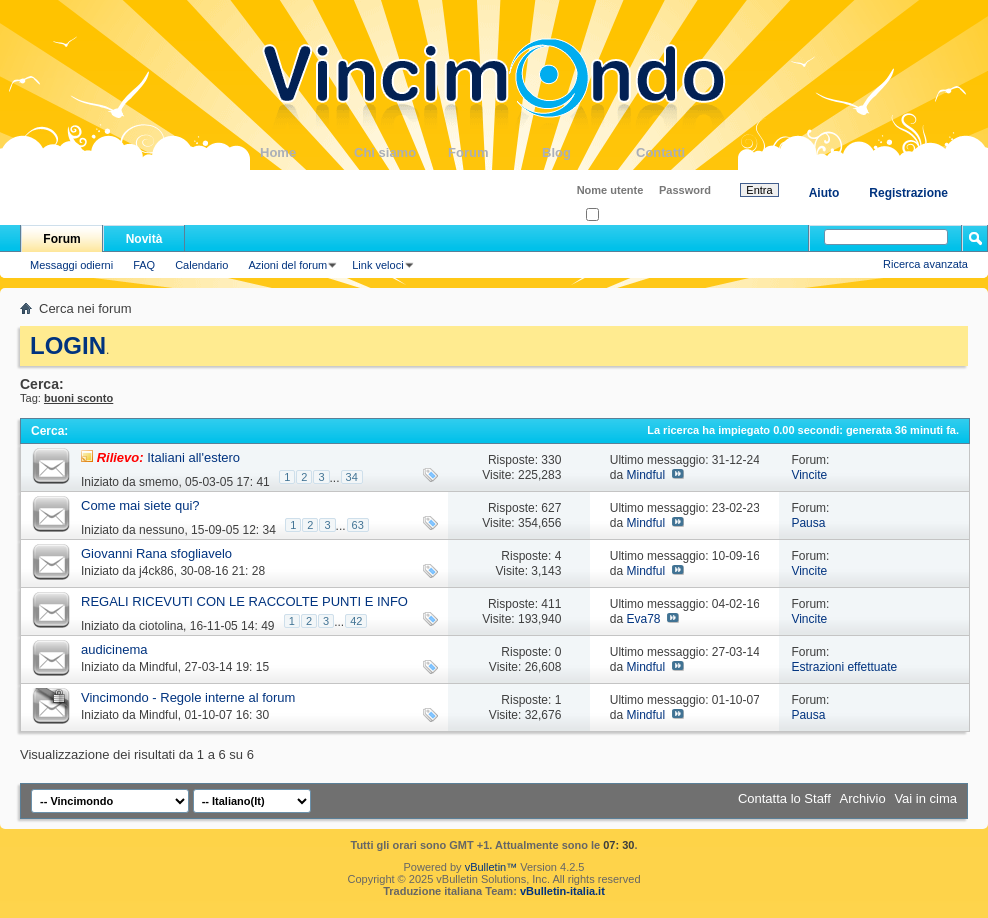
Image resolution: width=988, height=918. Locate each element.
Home (307, 152)
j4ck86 (156, 571)
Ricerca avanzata (925, 264)
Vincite (809, 475)
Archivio (863, 798)
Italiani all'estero (193, 457)
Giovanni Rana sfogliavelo (156, 553)
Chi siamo (401, 152)
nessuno (161, 530)
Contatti (683, 152)
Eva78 (643, 619)
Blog (589, 152)
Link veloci (377, 265)
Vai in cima (925, 798)
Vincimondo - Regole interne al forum (188, 697)
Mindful (645, 475)
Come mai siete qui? (140, 505)
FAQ (144, 265)
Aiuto (824, 193)
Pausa (808, 523)
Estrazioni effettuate (844, 667)
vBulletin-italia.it (562, 891)
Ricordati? (616, 215)
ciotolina (161, 626)
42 (356, 621)
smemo (158, 482)
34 (352, 477)
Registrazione (908, 193)
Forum (495, 152)
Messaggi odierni (71, 265)
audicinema (114, 649)
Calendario (201, 265)
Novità (144, 239)
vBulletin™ (491, 867)
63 (358, 525)
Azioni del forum (287, 265)
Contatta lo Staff (784, 798)
